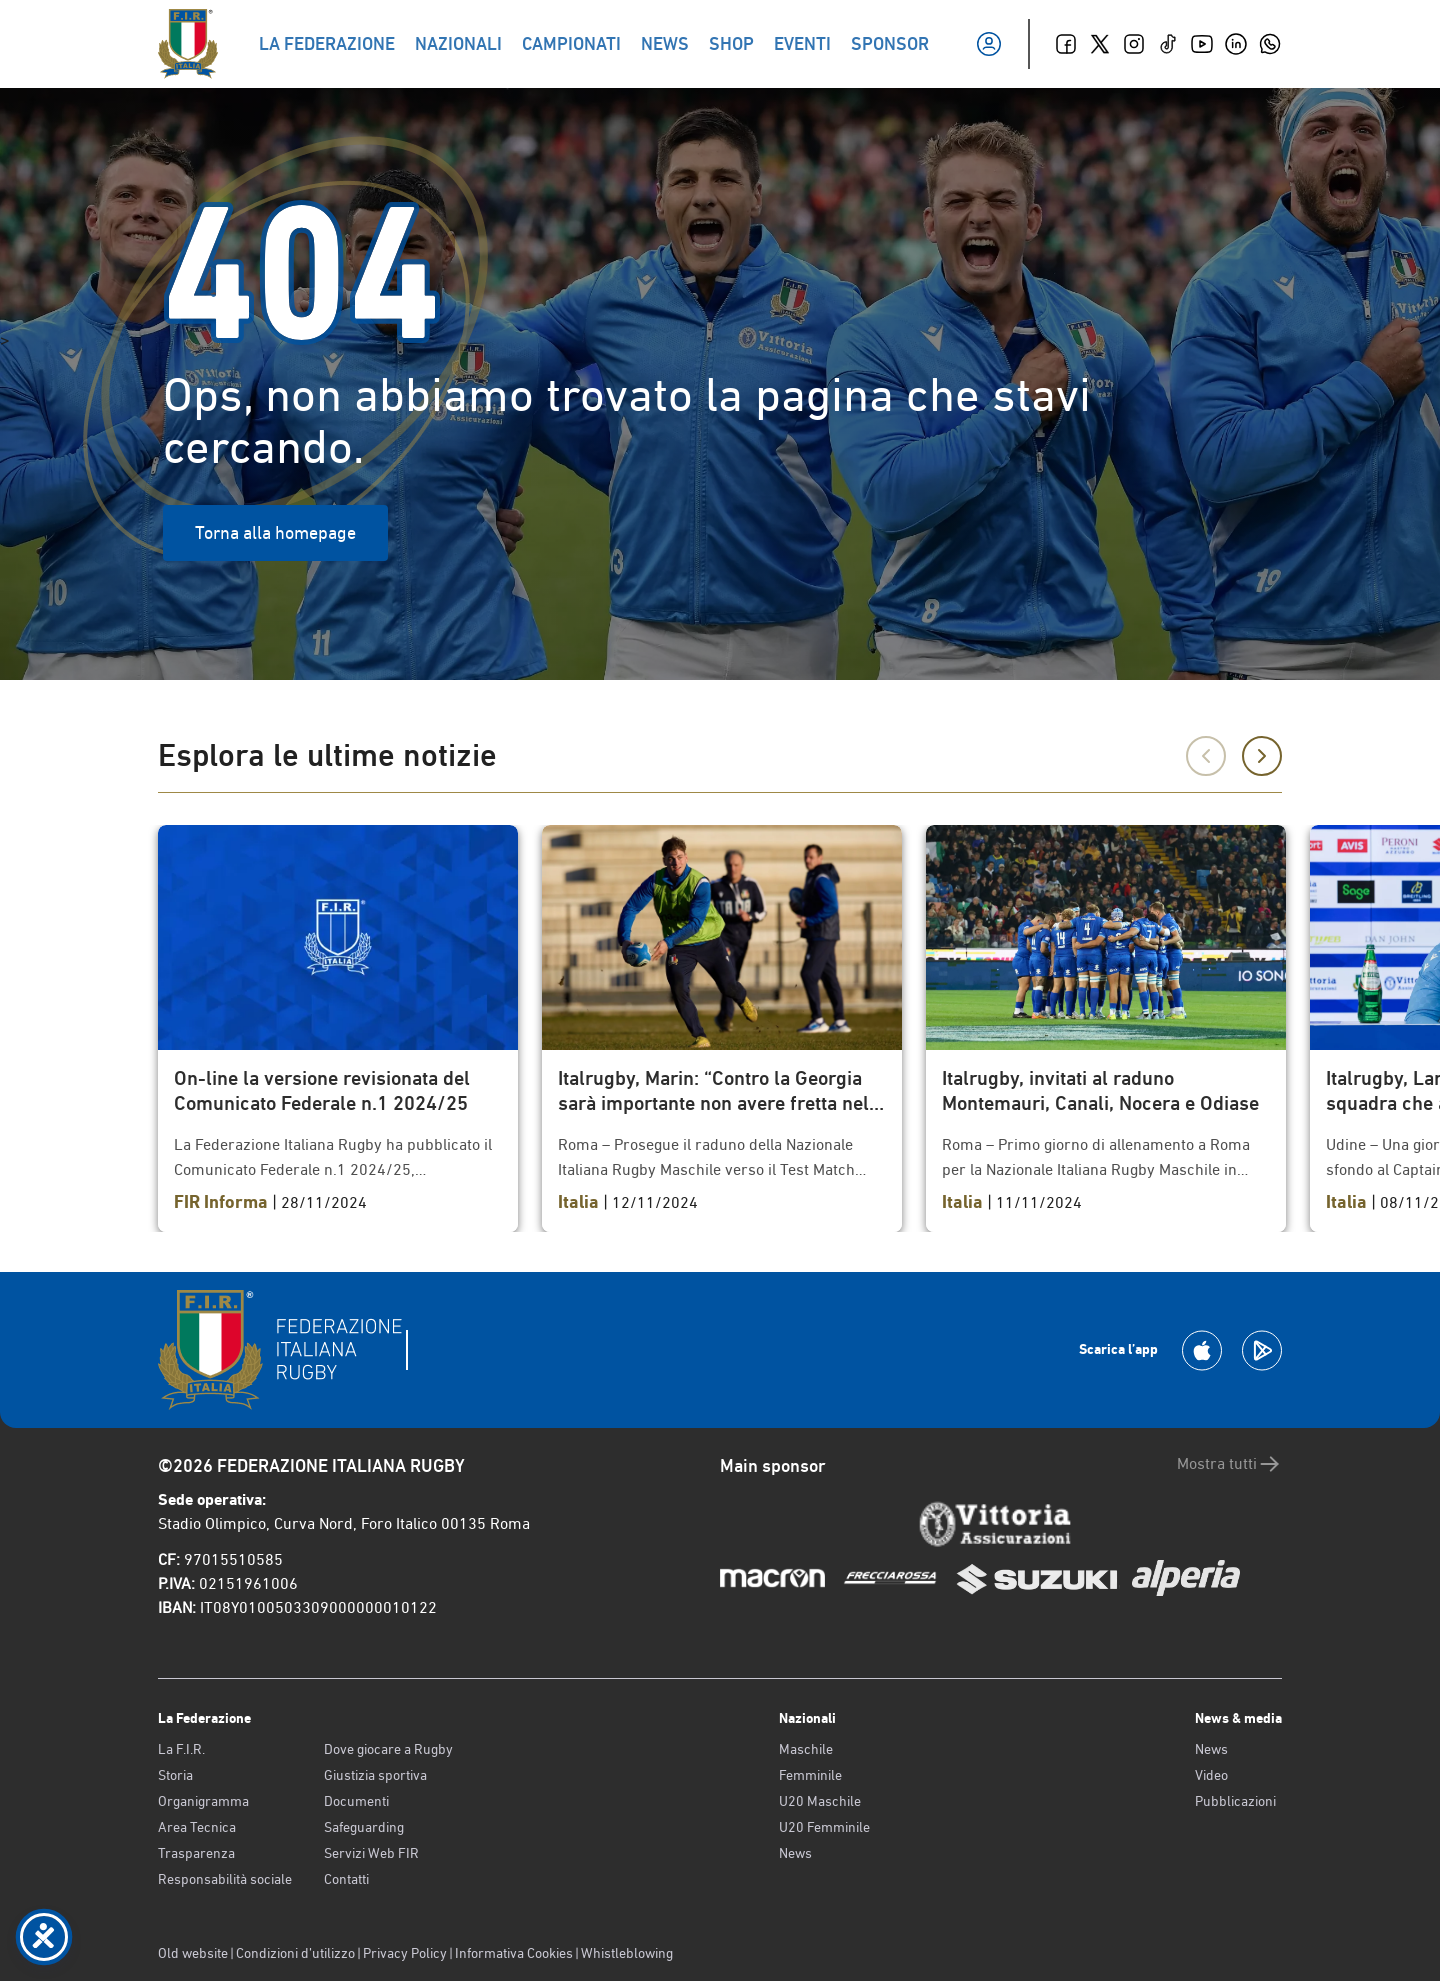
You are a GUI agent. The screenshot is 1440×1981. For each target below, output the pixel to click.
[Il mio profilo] (989, 44)
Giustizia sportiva (375, 1775)
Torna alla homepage (275, 532)
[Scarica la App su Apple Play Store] (1202, 1350)
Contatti (346, 1879)
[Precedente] (1206, 756)
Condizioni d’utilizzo (295, 1953)
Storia (175, 1775)
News (795, 1853)
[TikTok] (1168, 44)
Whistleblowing (627, 1953)
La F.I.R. (181, 1749)
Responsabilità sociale (225, 1879)
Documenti (356, 1801)
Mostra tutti (1229, 1464)
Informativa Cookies (514, 1953)
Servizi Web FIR (371, 1853)
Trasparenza (196, 1853)
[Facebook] (1066, 44)
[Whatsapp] (1270, 44)
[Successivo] (1262, 756)
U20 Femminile (824, 1827)
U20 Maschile (820, 1801)
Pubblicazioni (1235, 1801)
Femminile (810, 1775)
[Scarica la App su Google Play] (1262, 1350)
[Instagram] (1134, 44)
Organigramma (203, 1801)
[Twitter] (1100, 44)
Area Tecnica (197, 1827)
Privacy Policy (405, 1953)
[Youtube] (1202, 44)
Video (1211, 1775)
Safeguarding (364, 1827)
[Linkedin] (1236, 44)
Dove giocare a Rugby (388, 1749)
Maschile (806, 1749)
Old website (193, 1953)
